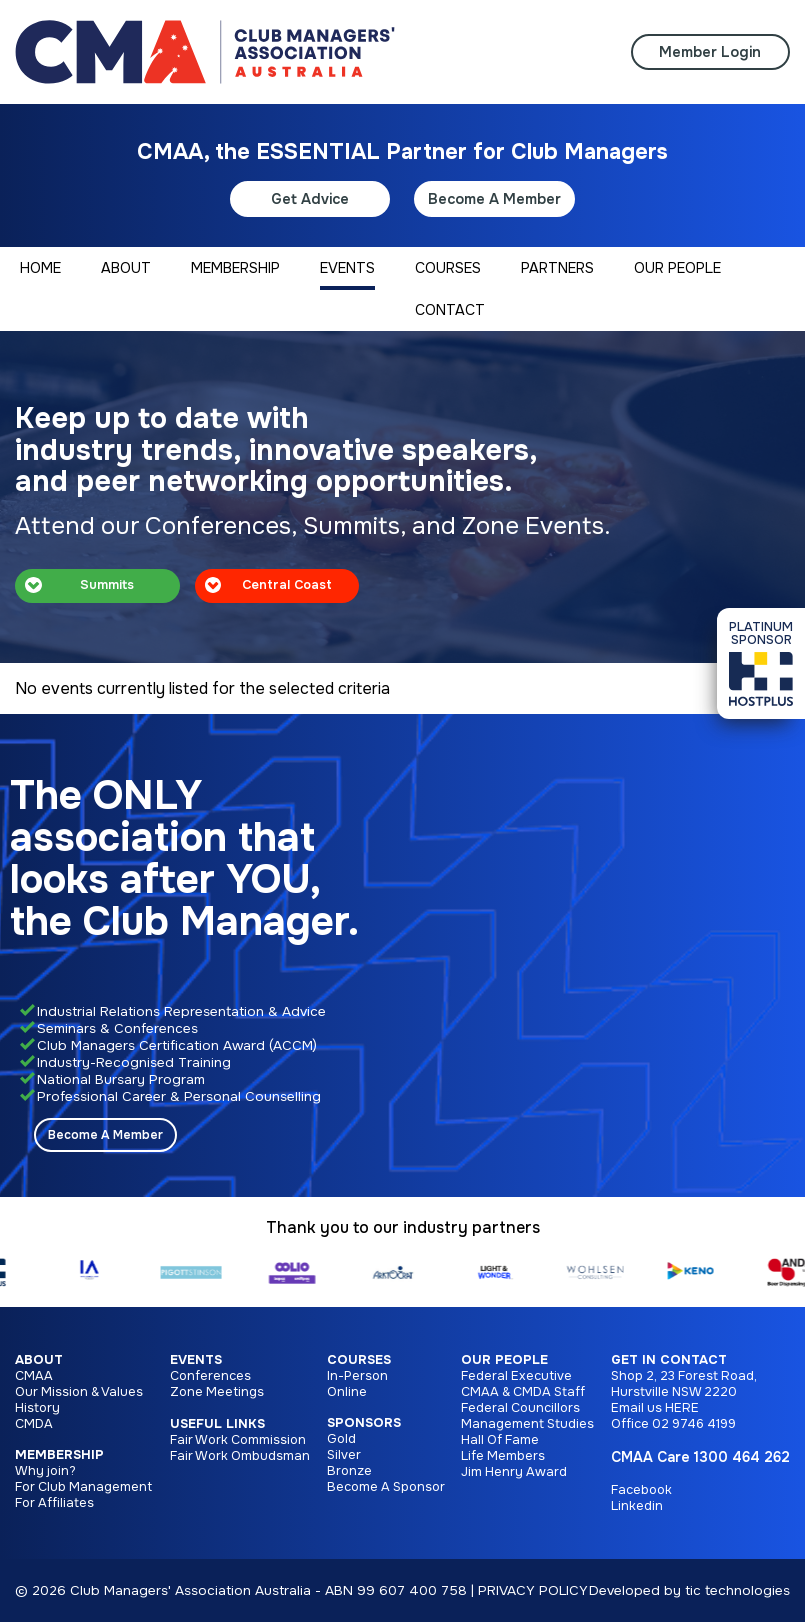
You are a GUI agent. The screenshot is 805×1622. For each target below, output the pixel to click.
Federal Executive (516, 1376)
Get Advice (310, 199)
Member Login (710, 52)
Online (347, 1392)
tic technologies (737, 1590)
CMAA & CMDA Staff (523, 1392)
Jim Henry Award (514, 1472)
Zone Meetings (217, 1392)
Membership (59, 1455)
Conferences (210, 1376)
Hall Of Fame (500, 1440)
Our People (504, 1360)
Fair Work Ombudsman (240, 1456)
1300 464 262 (742, 1457)
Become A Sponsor (386, 1487)
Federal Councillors (520, 1408)
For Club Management (83, 1487)
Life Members (503, 1456)
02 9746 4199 (694, 1424)
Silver (344, 1455)
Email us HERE (655, 1408)
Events (196, 1360)
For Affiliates (54, 1503)
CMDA (34, 1424)
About (39, 1360)
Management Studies (527, 1424)
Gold (341, 1439)
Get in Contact (669, 1360)
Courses (359, 1360)
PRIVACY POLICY (533, 1590)
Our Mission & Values (79, 1392)
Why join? (45, 1471)
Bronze (349, 1471)
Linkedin (637, 1506)
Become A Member (494, 199)
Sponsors (364, 1423)
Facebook (641, 1490)
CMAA (34, 1376)
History (37, 1408)
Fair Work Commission (238, 1440)
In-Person (357, 1376)
